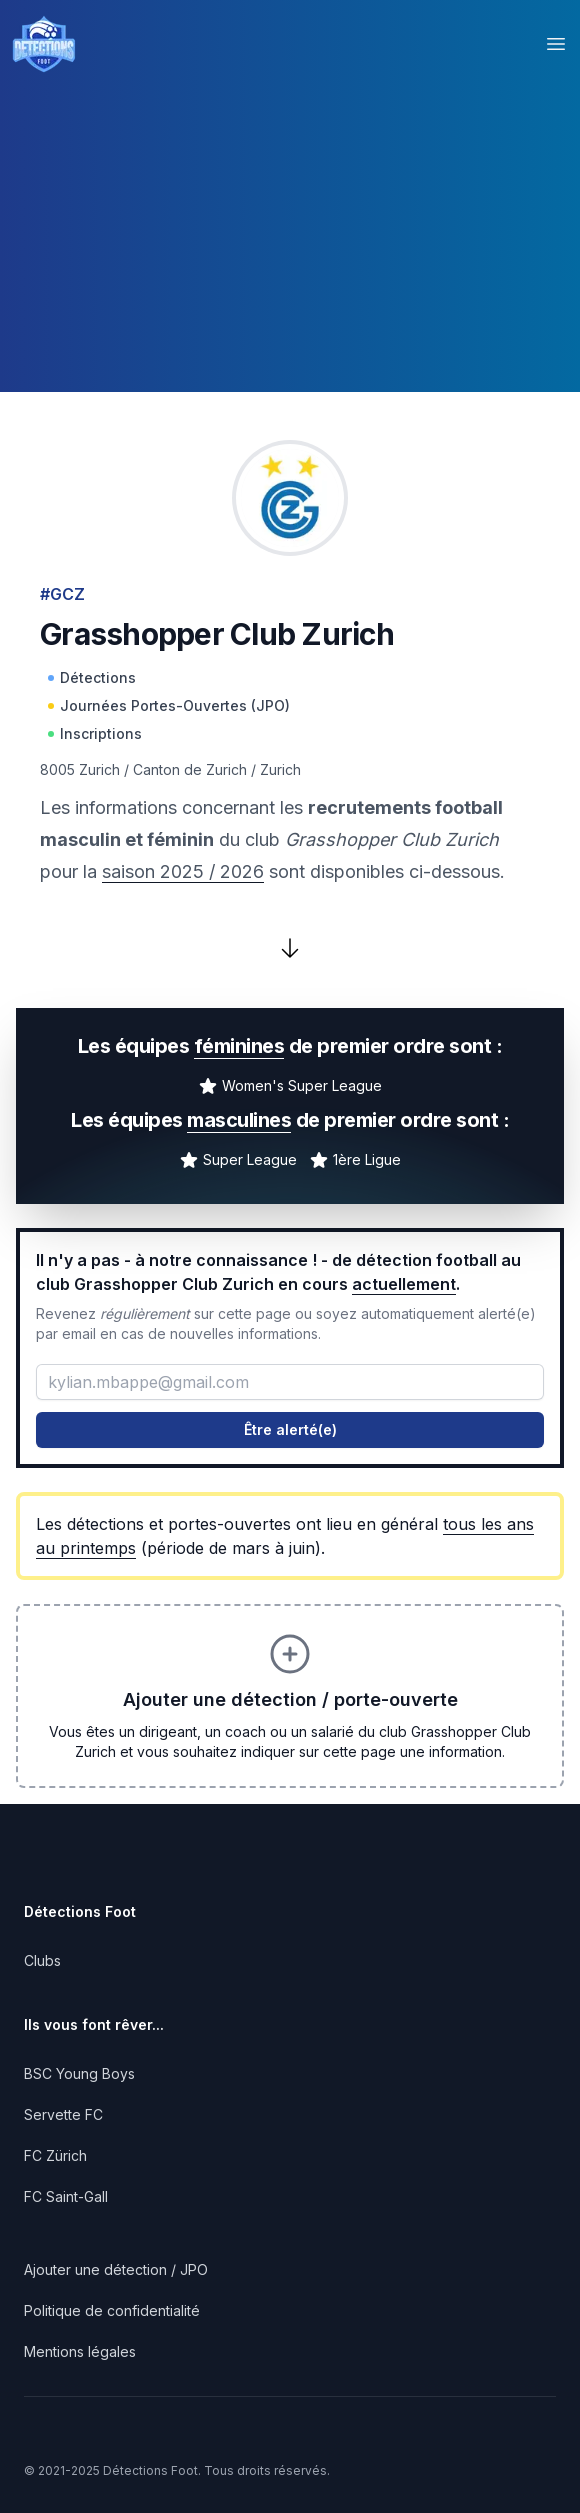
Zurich (280, 769)
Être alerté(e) (290, 1429)
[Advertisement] (290, 252)
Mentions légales (80, 2351)
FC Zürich (55, 2155)
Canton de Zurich (190, 769)
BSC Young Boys (79, 2073)
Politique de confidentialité (112, 2310)
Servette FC (63, 2114)
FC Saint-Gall (66, 2196)
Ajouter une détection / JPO (116, 2269)
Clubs (42, 1960)
